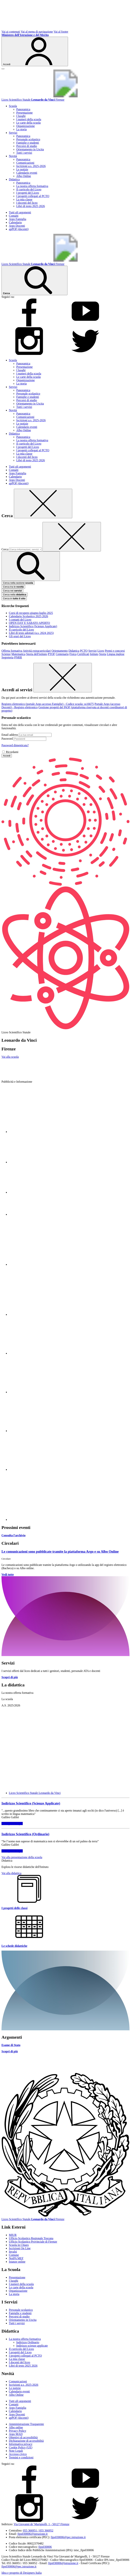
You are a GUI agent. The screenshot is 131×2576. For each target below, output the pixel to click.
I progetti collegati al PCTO (32, 196)
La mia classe (24, 199)
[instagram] (29, 353)
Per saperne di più (12, 1823)
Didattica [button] (14, 179)
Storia (102, 654)
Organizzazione (25, 126)
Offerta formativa (11, 650)
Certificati (83, 654)
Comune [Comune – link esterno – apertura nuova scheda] (14, 2255)
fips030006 (45, 2546)
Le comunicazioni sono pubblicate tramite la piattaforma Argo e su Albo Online (60, 1551)
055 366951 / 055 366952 (38, 2530)
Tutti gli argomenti (20, 212)
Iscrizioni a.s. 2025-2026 (31, 166)
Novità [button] (13, 156)
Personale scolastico (28, 139)
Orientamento (60, 650)
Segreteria (7, 657)
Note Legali (16, 2450)
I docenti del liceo (27, 202)
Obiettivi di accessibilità (23, 2437)
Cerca (4, 549)
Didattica (74, 650)
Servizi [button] (13, 132)
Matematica (18, 654)
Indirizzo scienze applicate (32, 2345)
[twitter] (85, 353)
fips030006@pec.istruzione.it (68, 2537)
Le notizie (22, 169)
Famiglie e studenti (27, 142)
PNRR (18, 657)
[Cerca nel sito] (34, 280)
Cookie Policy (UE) (20, 2447)
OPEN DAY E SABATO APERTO (29, 622)
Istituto (94, 654)
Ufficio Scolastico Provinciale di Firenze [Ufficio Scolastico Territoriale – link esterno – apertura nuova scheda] (33, 2241)
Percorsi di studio (26, 146)
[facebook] (29, 325)
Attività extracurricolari (37, 650)
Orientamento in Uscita (30, 149)
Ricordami (12, 752)
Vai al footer (61, 31)
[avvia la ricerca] (30, 566)
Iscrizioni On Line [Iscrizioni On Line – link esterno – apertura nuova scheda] (19, 2248)
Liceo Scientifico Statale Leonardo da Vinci (35, 1792)
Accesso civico (18, 2454)
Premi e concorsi (115, 650)
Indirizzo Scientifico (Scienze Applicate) (33, 626)
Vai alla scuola (10, 1056)
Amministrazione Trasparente (26, 2424)
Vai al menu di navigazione (37, 31)
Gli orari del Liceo (20, 636)
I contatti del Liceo (20, 619)
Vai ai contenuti (10, 31)
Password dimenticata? (15, 745)
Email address (9, 734)
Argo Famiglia (17, 219)
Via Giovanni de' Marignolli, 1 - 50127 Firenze (41, 2524)
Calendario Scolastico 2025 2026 (28, 616)
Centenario (62, 654)
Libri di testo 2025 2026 (30, 206)
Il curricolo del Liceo (28, 189)
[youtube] (85, 325)
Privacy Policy (17, 2430)
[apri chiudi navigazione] (2, 68)
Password (7, 738)
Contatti (13, 215)
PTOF (51, 654)
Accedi (6, 755)
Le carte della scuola (28, 122)
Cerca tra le (13, 586)
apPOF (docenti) (18, 229)
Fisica (72, 654)
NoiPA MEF (16, 2258)
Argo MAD (16, 2434)
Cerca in (14, 598)
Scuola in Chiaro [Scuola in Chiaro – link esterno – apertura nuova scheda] (19, 2245)
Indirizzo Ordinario (27, 2342)
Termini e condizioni (21, 2457)
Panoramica (23, 109)
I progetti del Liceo (27, 192)
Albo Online (23, 176)
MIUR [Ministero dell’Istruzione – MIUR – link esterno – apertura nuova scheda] (13, 2235)
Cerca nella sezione (18, 582)
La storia (21, 129)
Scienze (6, 654)
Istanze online (17, 2261)
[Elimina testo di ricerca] (71, 536)
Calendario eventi (26, 172)
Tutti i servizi (24, 152)
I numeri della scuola (28, 119)
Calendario (15, 222)
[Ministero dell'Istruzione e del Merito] (25, 35)
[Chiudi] (43, 503)
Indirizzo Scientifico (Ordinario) (25, 1834)
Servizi (92, 650)
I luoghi (20, 116)
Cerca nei (12, 590)
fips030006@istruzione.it (33, 2533)
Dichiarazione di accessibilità (26, 2440)
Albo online (16, 2427)
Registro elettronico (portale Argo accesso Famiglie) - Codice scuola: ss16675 (47, 704)
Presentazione (24, 112)
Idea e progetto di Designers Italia (21, 2572)
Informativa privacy (21, 2444)
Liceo (100, 650)
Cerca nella (14, 594)
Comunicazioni (25, 162)
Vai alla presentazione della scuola (21, 1857)
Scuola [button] (13, 106)
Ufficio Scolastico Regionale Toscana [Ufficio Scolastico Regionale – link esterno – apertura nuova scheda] (31, 2238)
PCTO (84, 650)
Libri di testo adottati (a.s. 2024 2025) (31, 632)
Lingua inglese (116, 654)
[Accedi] (34, 51)
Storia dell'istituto (36, 654)
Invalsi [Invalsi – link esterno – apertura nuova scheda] (13, 2251)
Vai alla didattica (11, 1873)
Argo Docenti (17, 225)
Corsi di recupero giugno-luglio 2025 (31, 612)
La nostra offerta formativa (32, 186)
